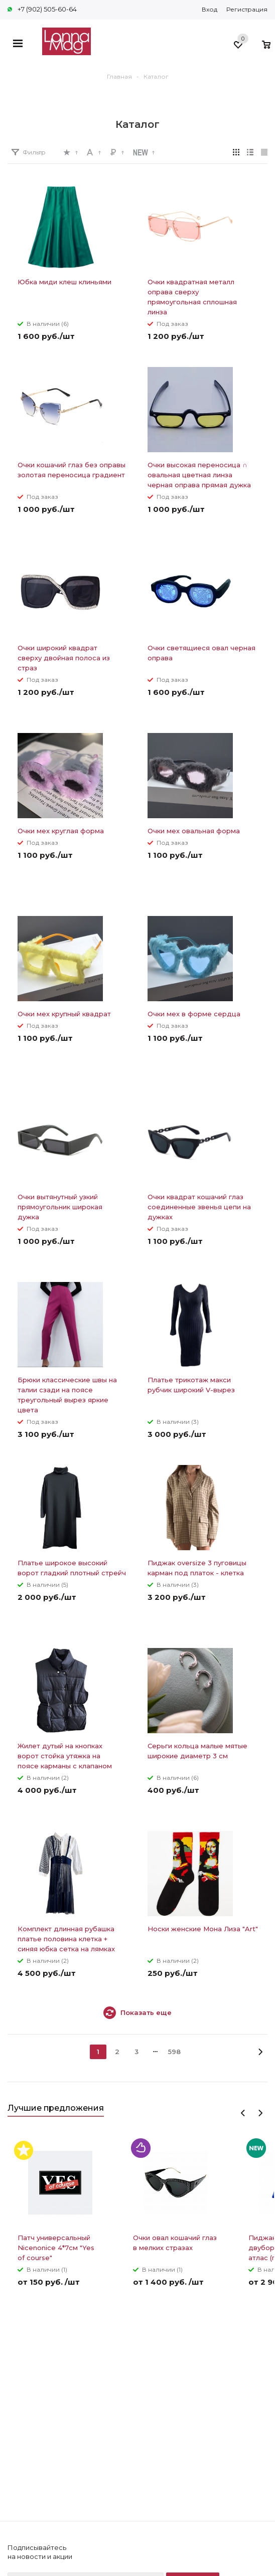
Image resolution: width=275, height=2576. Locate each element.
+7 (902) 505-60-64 (47, 9)
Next (260, 2113)
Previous (243, 2113)
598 (174, 2052)
